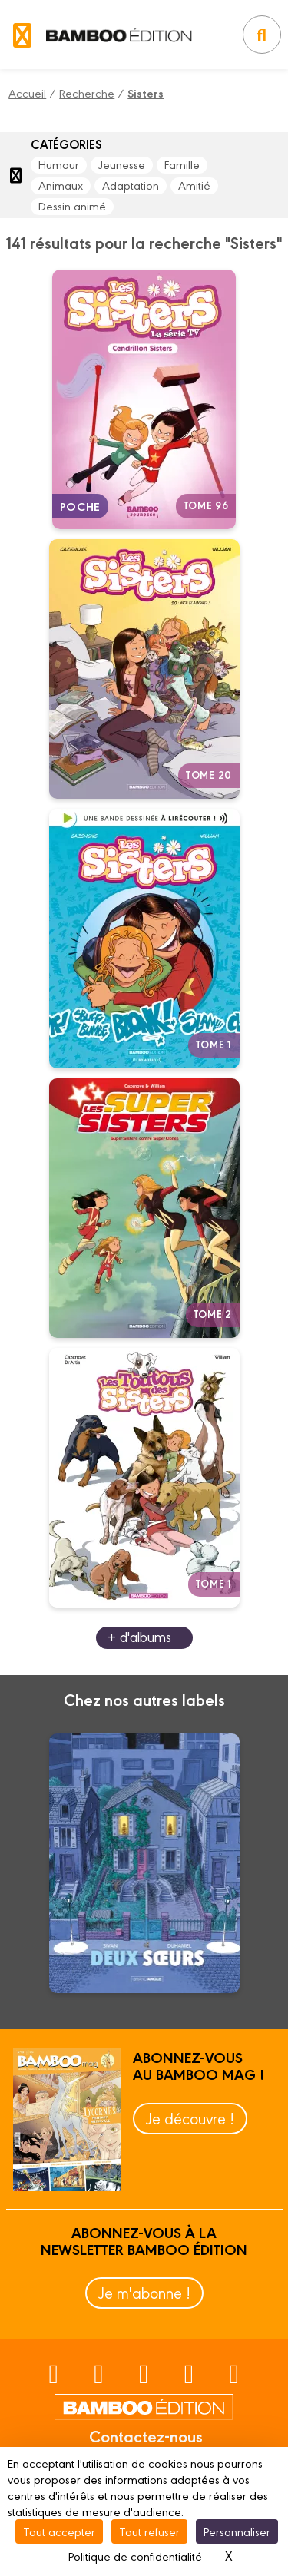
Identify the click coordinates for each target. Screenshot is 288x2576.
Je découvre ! (190, 2117)
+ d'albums (139, 1636)
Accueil (27, 92)
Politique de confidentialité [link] (135, 2556)
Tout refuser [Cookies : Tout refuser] (149, 2531)
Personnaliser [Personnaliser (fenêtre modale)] (237, 2531)
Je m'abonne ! (144, 2292)
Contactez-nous (146, 2435)
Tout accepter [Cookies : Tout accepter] (59, 2531)
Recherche (86, 92)
